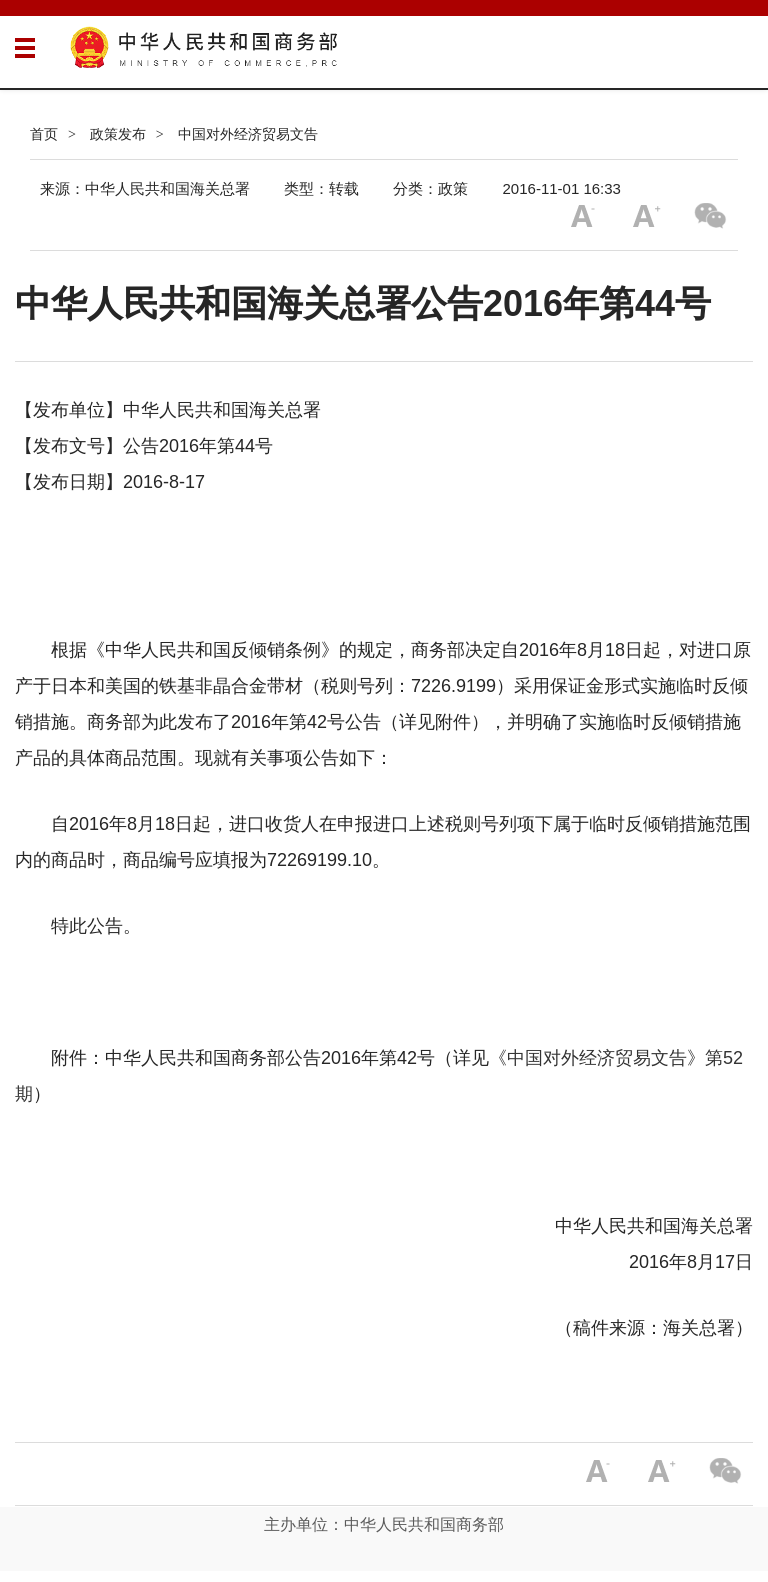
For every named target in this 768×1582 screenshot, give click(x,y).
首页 (44, 134)
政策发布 (118, 134)
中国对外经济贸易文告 (248, 134)
